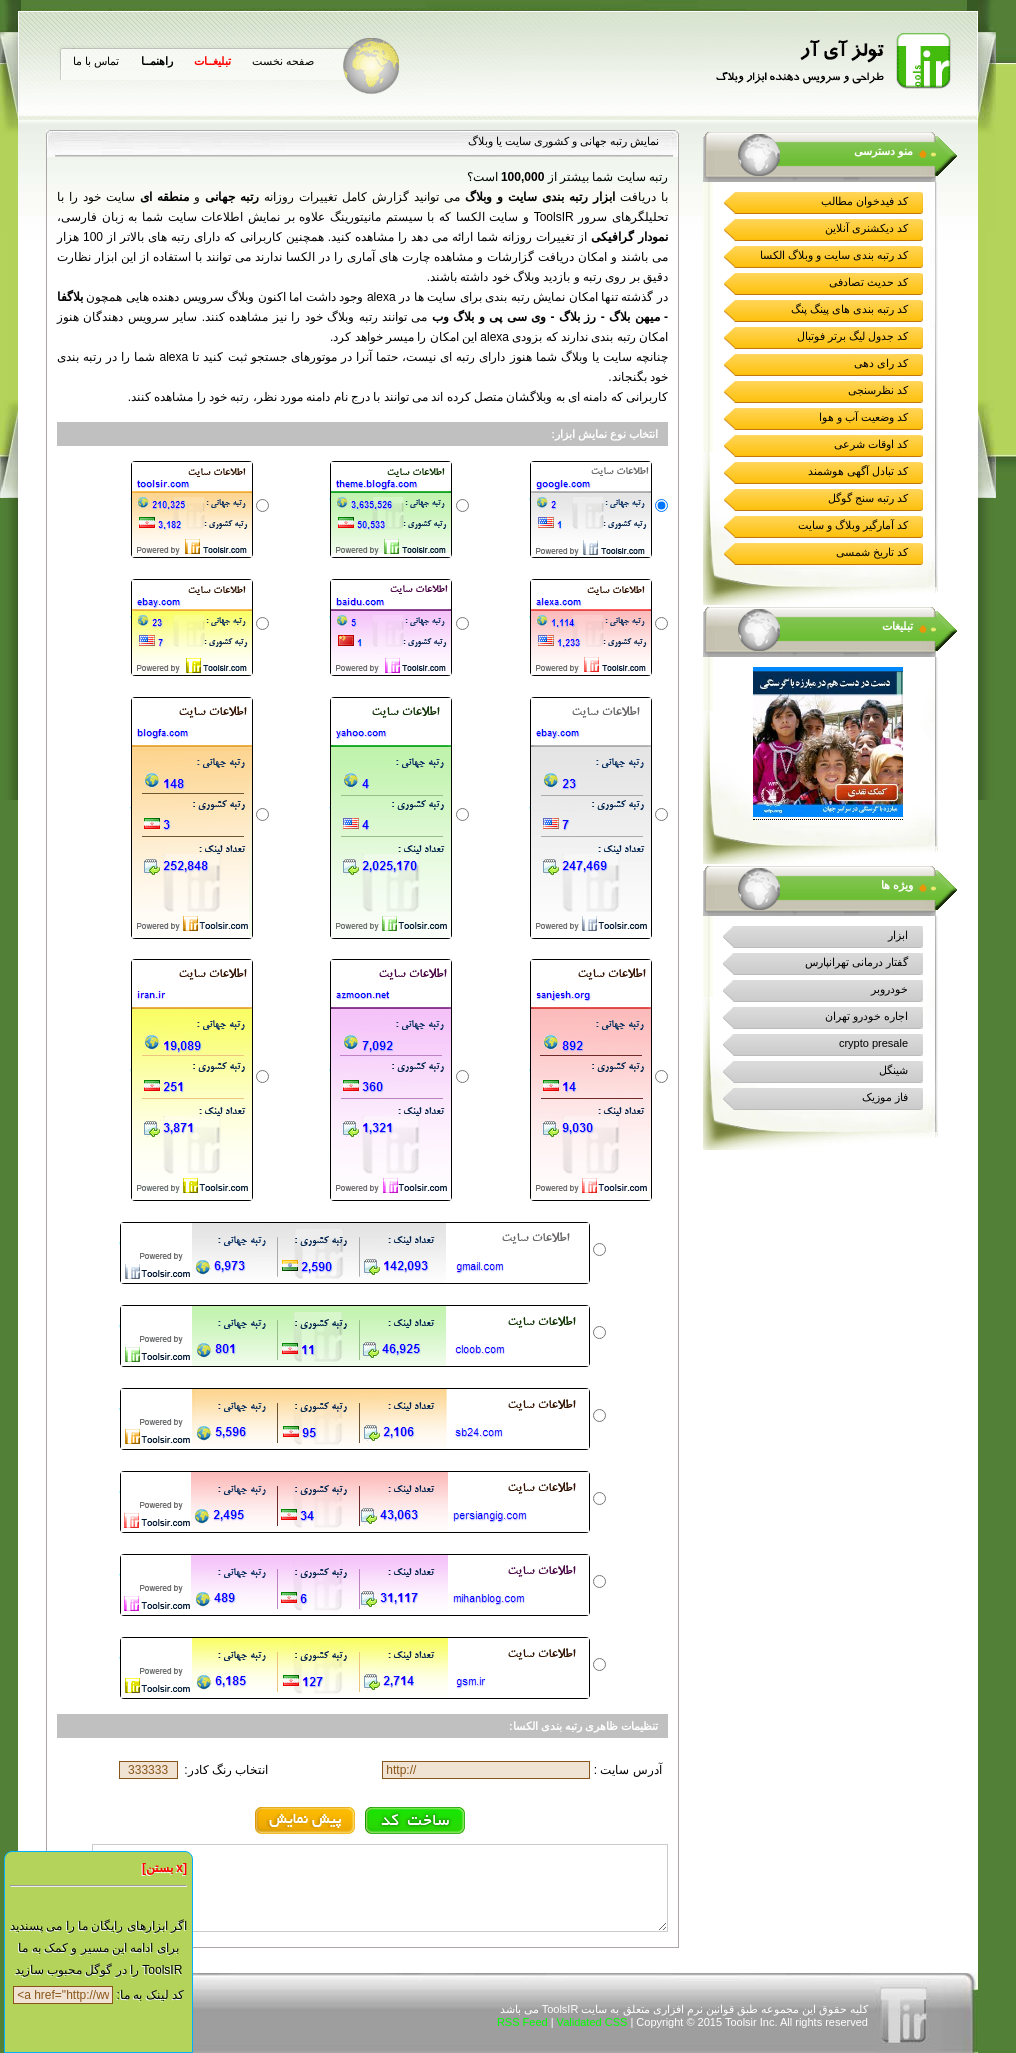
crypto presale (873, 1043)
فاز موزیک (885, 1097)
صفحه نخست (283, 61)
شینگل (893, 1070)
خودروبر (889, 989)
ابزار (898, 935)
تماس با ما (96, 61)
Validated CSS (592, 2022)
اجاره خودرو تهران (866, 1016)
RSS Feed (522, 2022)
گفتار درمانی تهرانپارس (856, 962)
